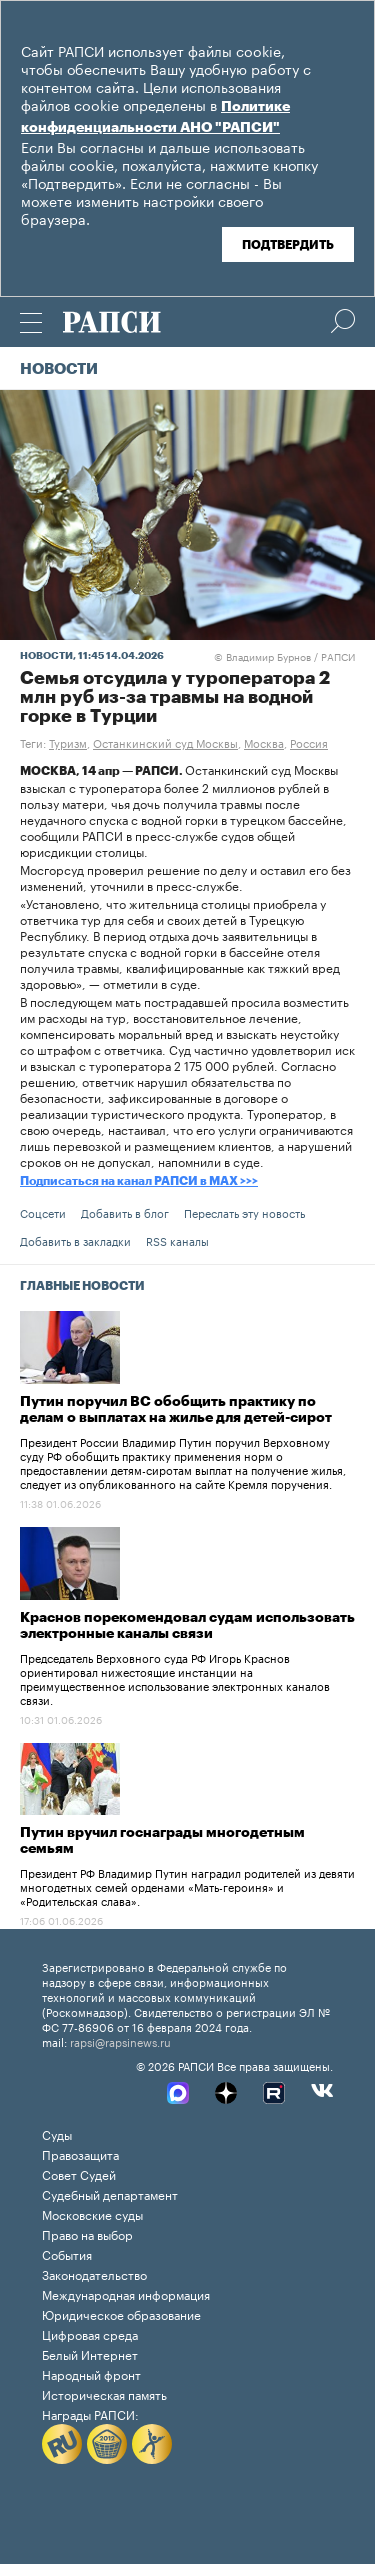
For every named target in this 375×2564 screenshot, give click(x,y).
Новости (59, 369)
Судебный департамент (110, 2193)
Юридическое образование (121, 2313)
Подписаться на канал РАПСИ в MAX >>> (139, 1181)
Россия (309, 742)
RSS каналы (177, 1240)
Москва (264, 742)
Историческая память (104, 2393)
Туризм (68, 742)
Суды (57, 2133)
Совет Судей (79, 2173)
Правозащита (80, 2153)
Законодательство (94, 2273)
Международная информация (126, 2293)
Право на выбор (87, 2233)
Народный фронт (91, 2373)
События (67, 2253)
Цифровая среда (90, 2333)
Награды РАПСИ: (90, 2413)
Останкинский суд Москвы (165, 742)
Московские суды (92, 2213)
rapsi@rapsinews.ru (120, 2041)
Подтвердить (288, 245)
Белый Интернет (90, 2353)
